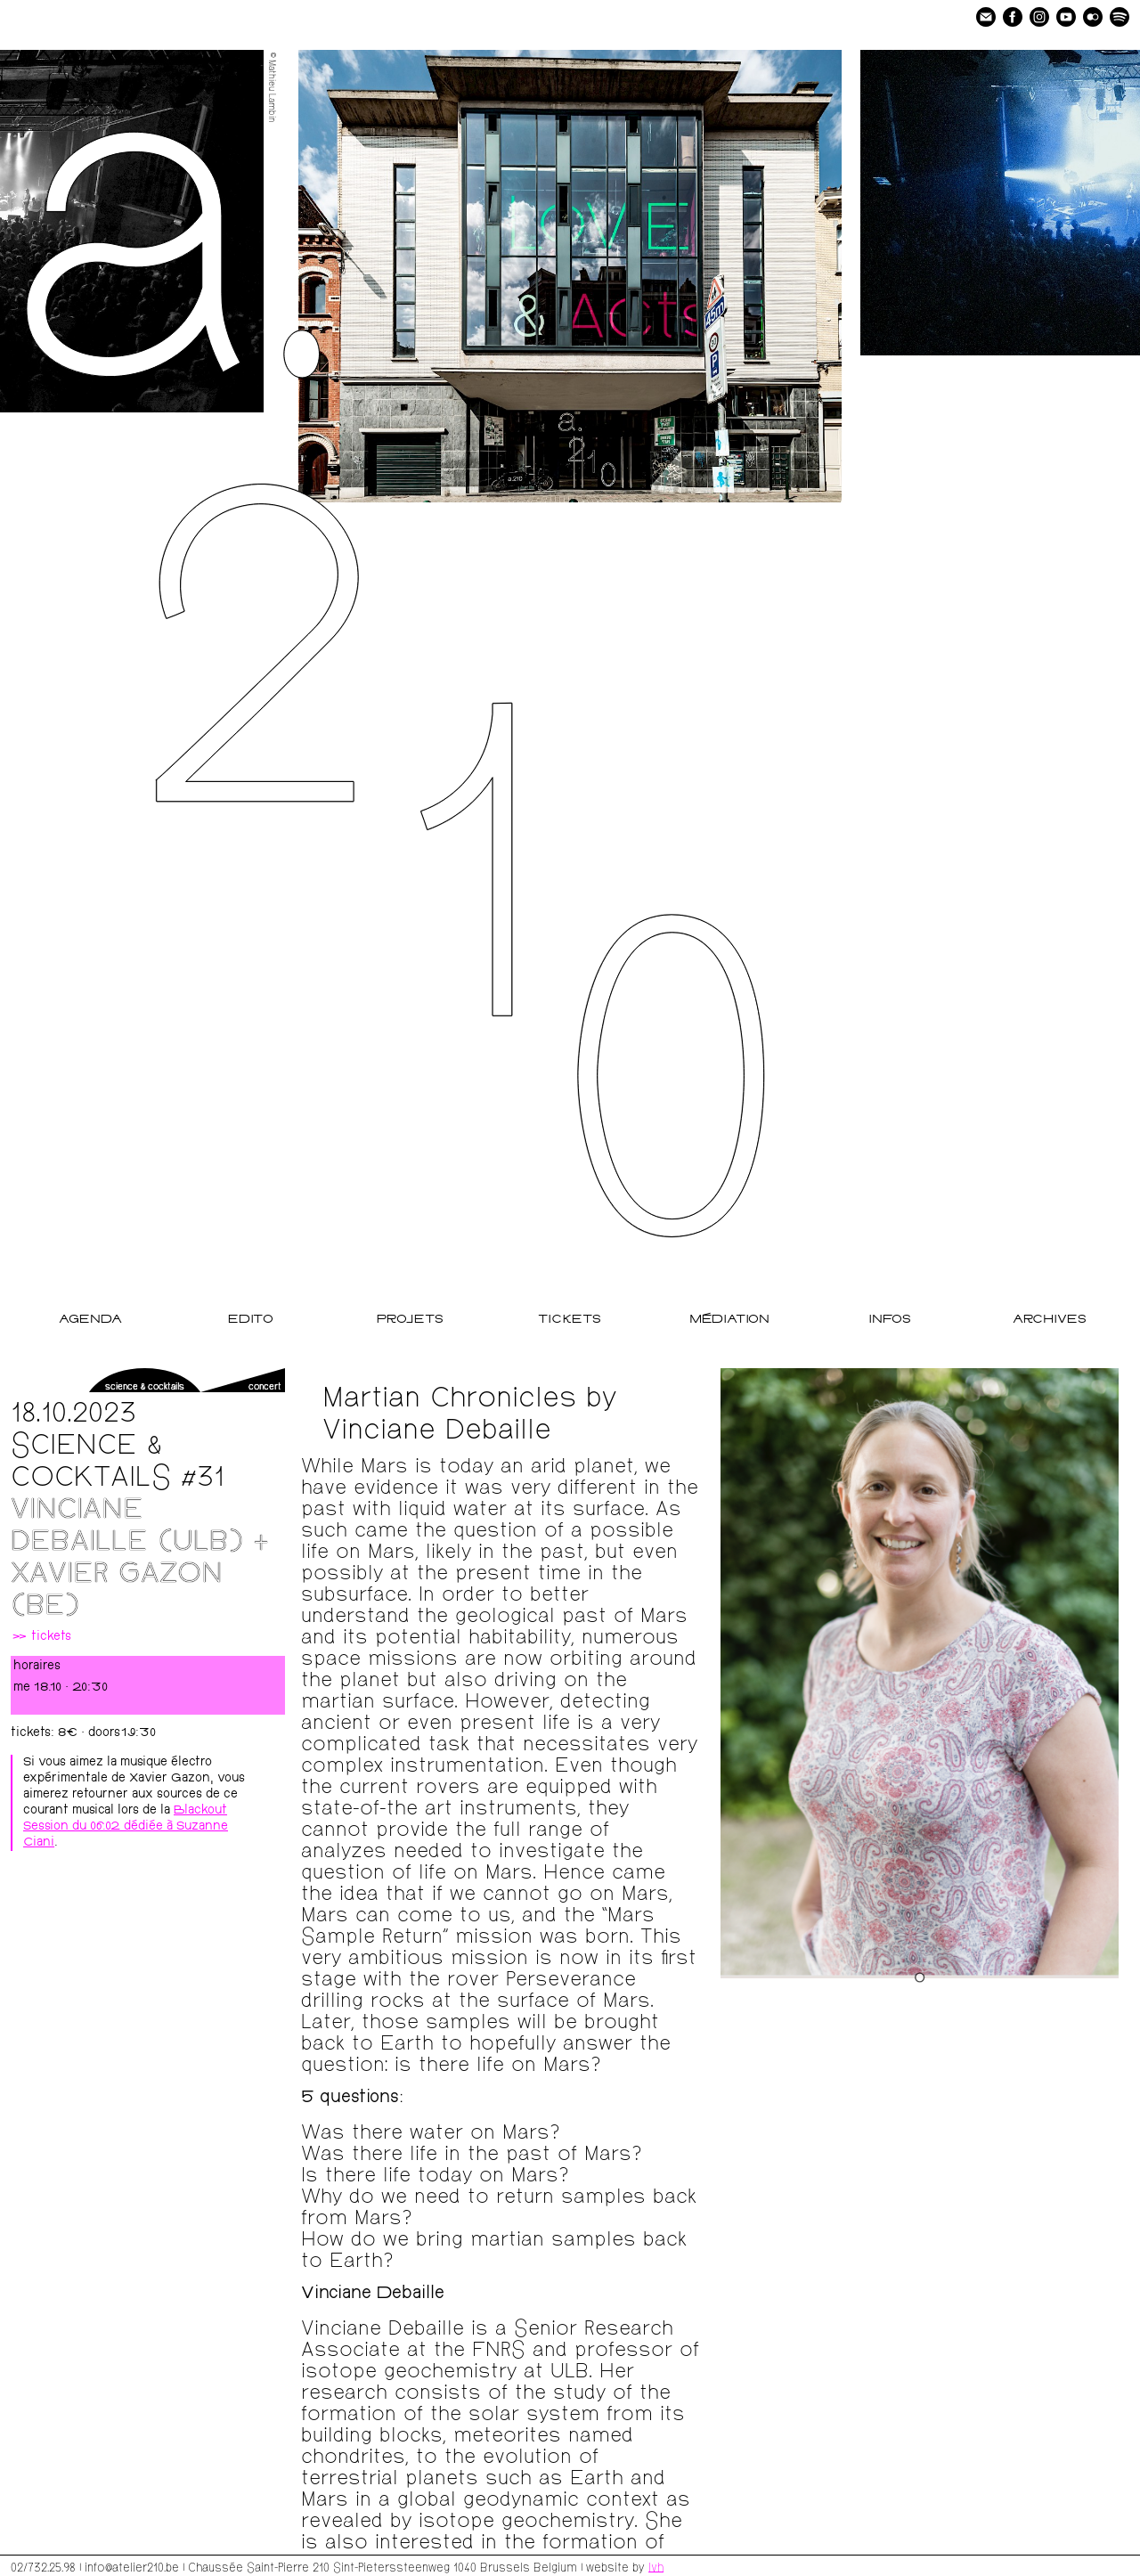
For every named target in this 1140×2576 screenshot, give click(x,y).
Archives (1050, 1320)
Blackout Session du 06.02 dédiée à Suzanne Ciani (125, 1826)
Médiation (729, 1320)
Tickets (569, 1320)
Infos (889, 1320)
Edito (250, 1320)
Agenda (90, 1320)
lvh (656, 2566)
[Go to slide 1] (919, 1978)
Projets (410, 1320)
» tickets (41, 1637)
